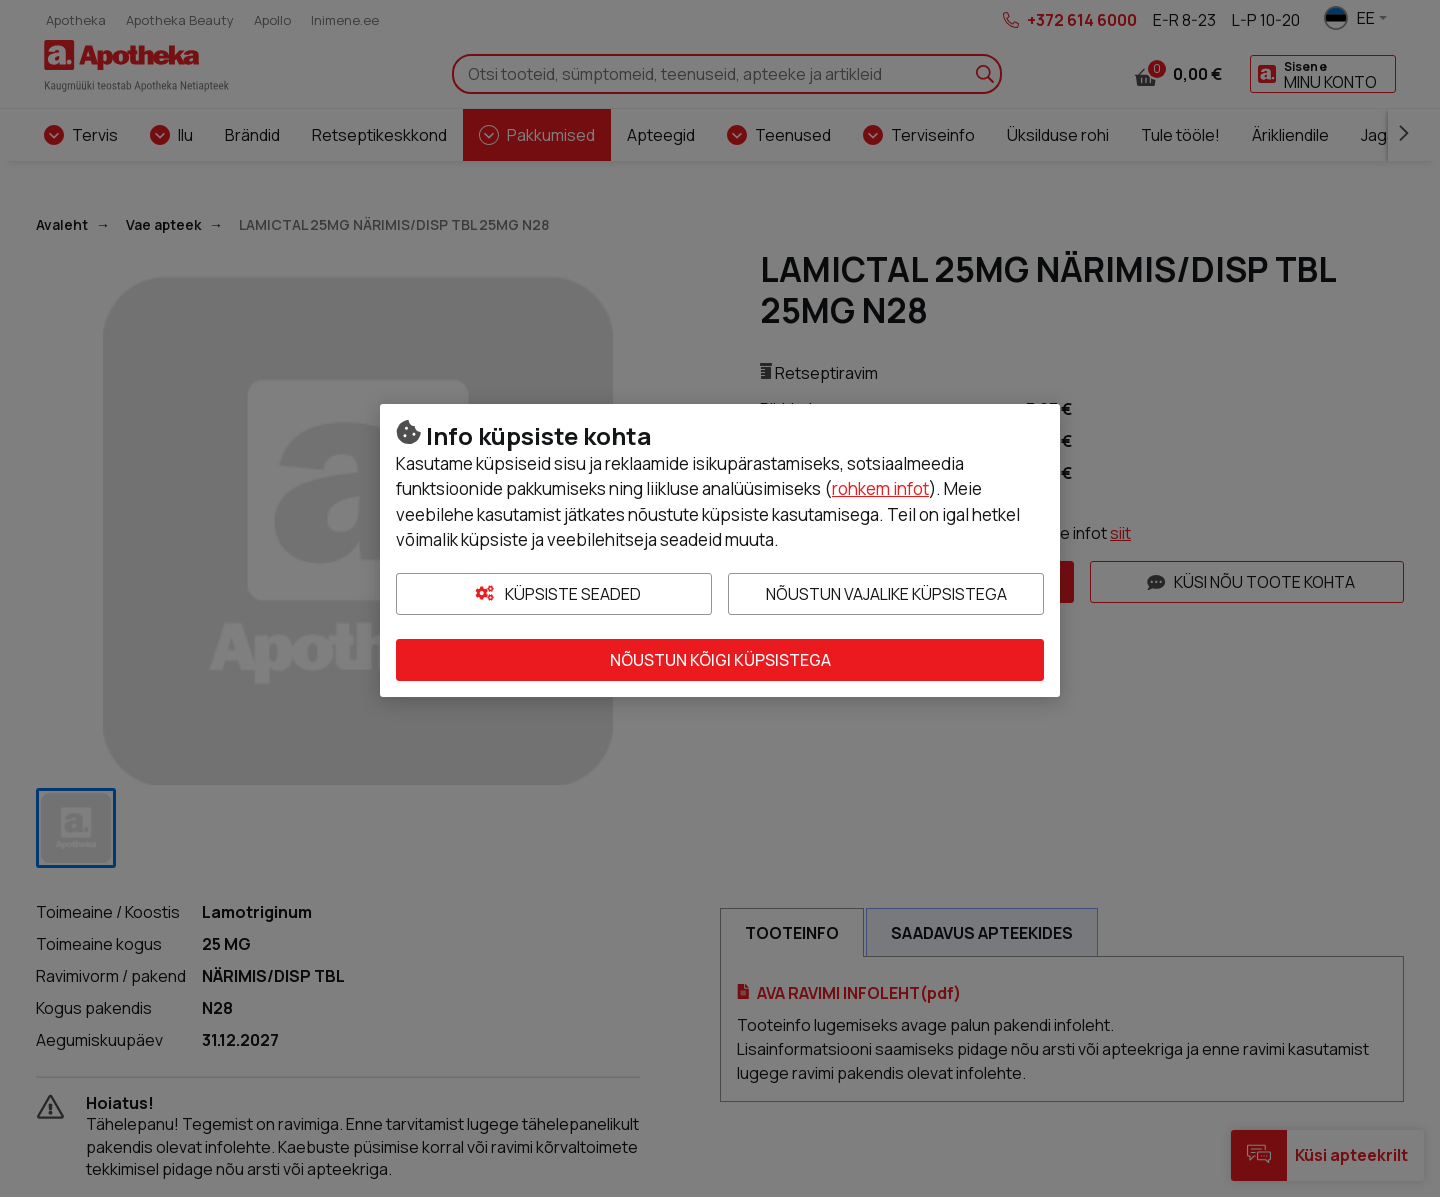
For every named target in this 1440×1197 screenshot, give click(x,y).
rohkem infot (880, 488)
